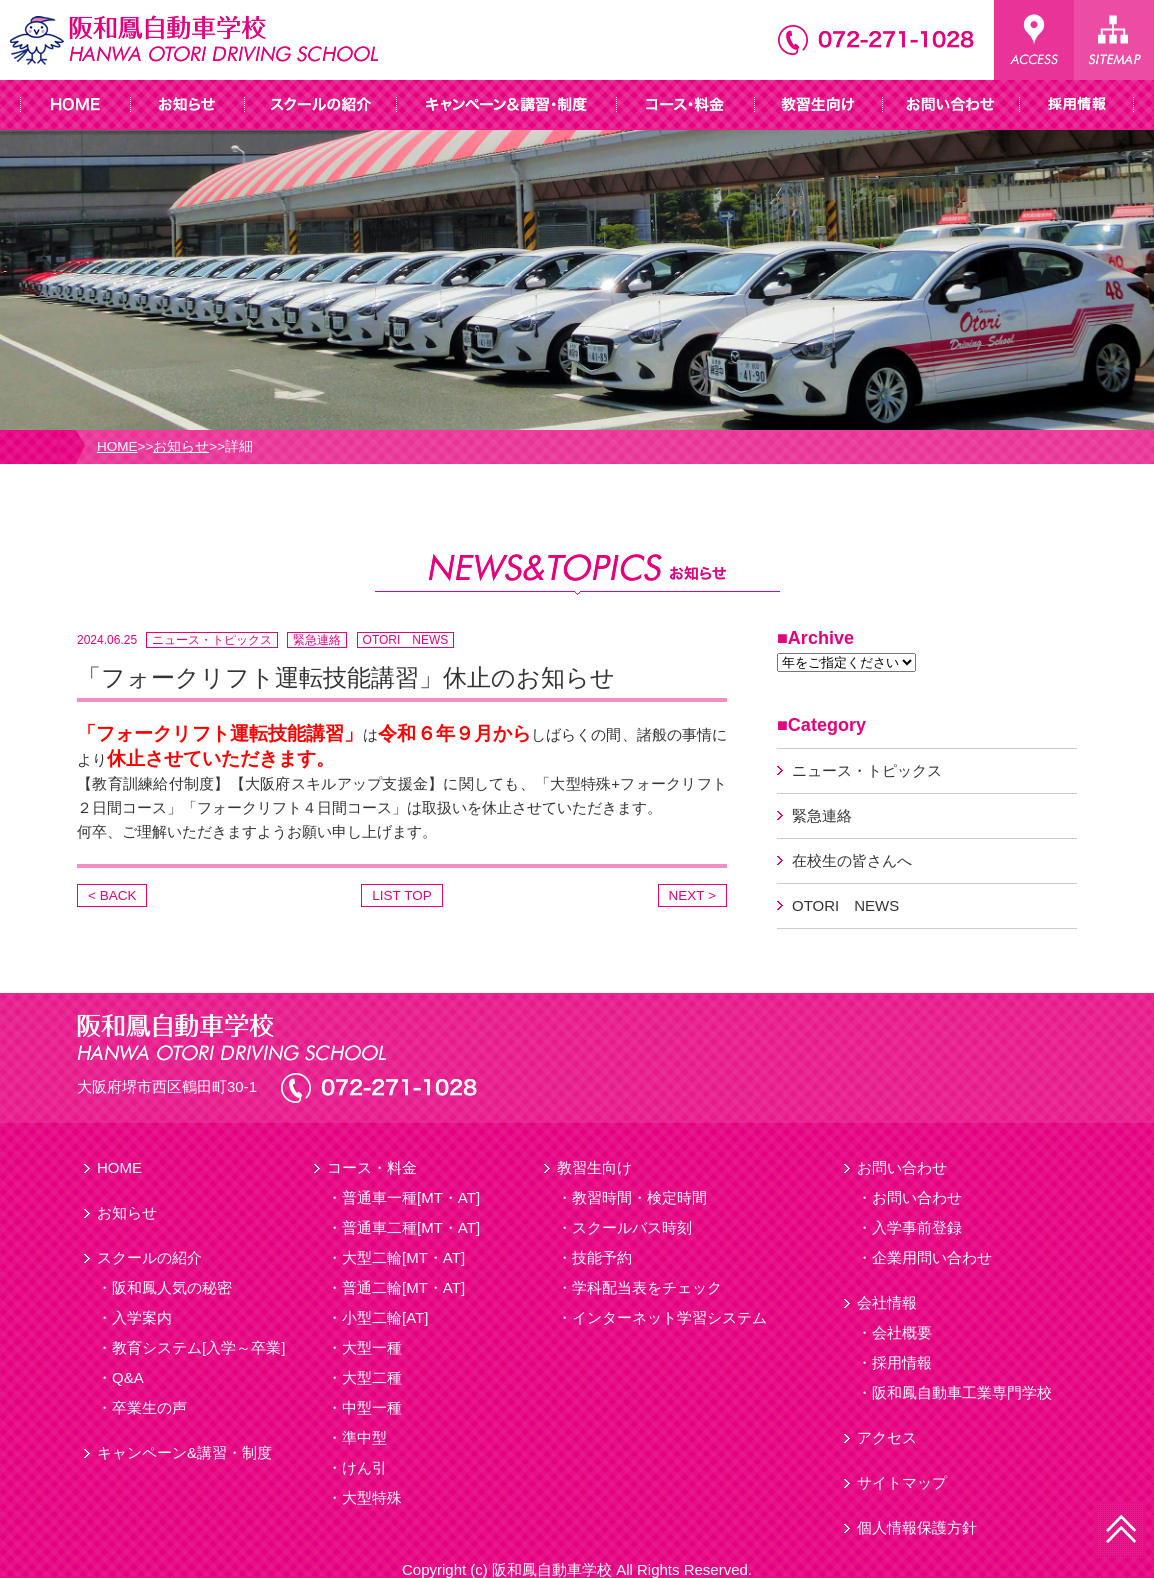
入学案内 (142, 1317)
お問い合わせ (902, 1167)
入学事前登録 (917, 1227)
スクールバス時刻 (632, 1227)
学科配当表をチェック (647, 1287)
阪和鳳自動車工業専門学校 (962, 1392)
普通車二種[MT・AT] (411, 1227)
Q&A (128, 1377)
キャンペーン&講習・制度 (184, 1452)
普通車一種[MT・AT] (411, 1197)
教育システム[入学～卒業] (198, 1347)
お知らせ (181, 446)
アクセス (887, 1437)
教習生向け (594, 1167)
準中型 (364, 1437)
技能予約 (602, 1257)
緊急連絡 (317, 640)
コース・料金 (372, 1167)
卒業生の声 (149, 1407)
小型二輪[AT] (385, 1317)
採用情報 (902, 1362)
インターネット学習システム (669, 1317)
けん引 (364, 1467)
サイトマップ (902, 1482)
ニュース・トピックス (212, 640)
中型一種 (372, 1407)
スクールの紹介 (149, 1257)
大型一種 (372, 1347)
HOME (117, 446)
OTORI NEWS (406, 640)
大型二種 (372, 1377)
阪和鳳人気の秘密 (172, 1287)
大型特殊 (372, 1497)
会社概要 (902, 1332)
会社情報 (887, 1302)
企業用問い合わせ (932, 1257)
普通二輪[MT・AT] (403, 1287)
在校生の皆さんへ (852, 860)
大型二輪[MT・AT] (403, 1257)
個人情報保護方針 (917, 1527)
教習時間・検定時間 (639, 1197)
